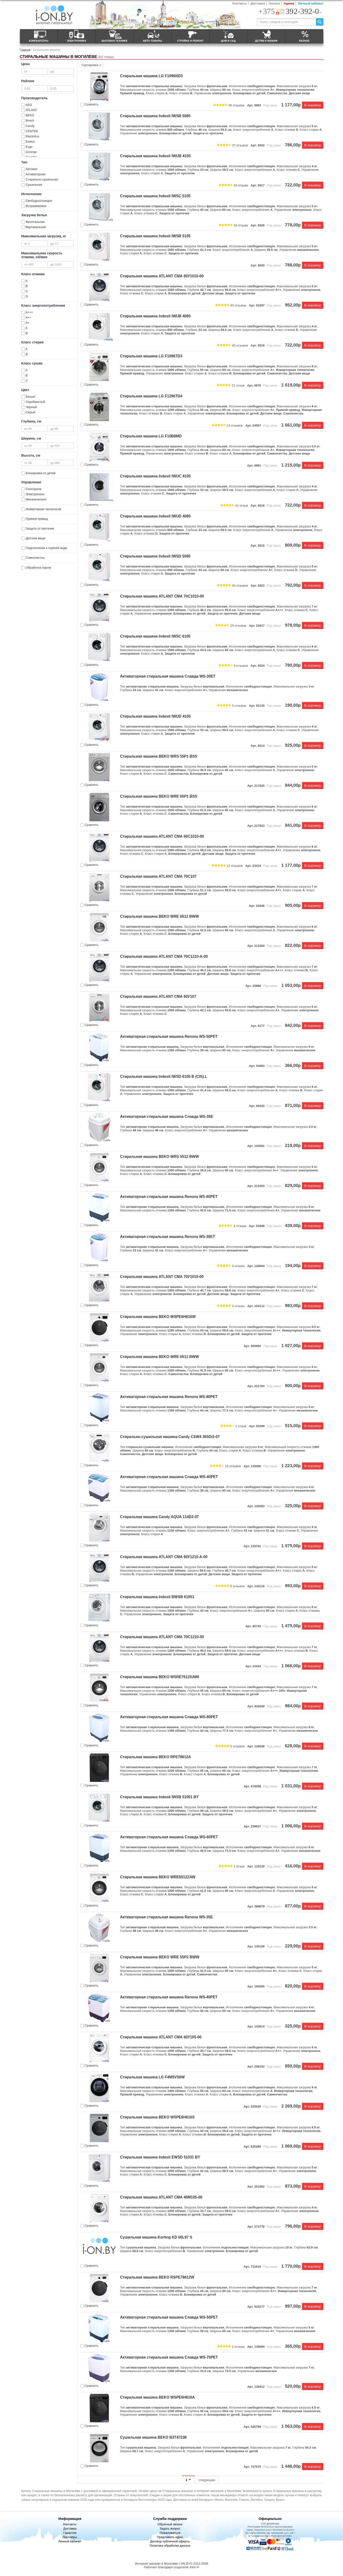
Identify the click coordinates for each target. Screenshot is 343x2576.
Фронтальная (35, 222)
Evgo (29, 146)
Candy (30, 126)
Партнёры (70, 2537)
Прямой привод (37, 519)
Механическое (36, 499)
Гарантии (70, 2533)
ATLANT (31, 110)
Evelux (30, 141)
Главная (25, 49)
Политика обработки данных (170, 2545)
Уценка (289, 3)
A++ (28, 317)
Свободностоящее (39, 200)
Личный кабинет (310, 3)
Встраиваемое (36, 206)
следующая (206, 2480)
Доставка (258, 3)
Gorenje (31, 152)
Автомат (31, 169)
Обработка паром (38, 567)
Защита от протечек (40, 528)
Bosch (30, 120)
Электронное (35, 494)
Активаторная (35, 174)
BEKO (30, 115)
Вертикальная (36, 227)
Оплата (274, 3)
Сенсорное (33, 489)
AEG (28, 105)
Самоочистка (35, 557)
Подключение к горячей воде (46, 548)
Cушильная (34, 184)
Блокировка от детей (40, 473)
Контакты (240, 3)
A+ (27, 322)
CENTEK (32, 131)
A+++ (29, 312)
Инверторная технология (43, 509)
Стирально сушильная (42, 179)
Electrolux (32, 136)
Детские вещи (36, 538)
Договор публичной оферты (170, 2541)
